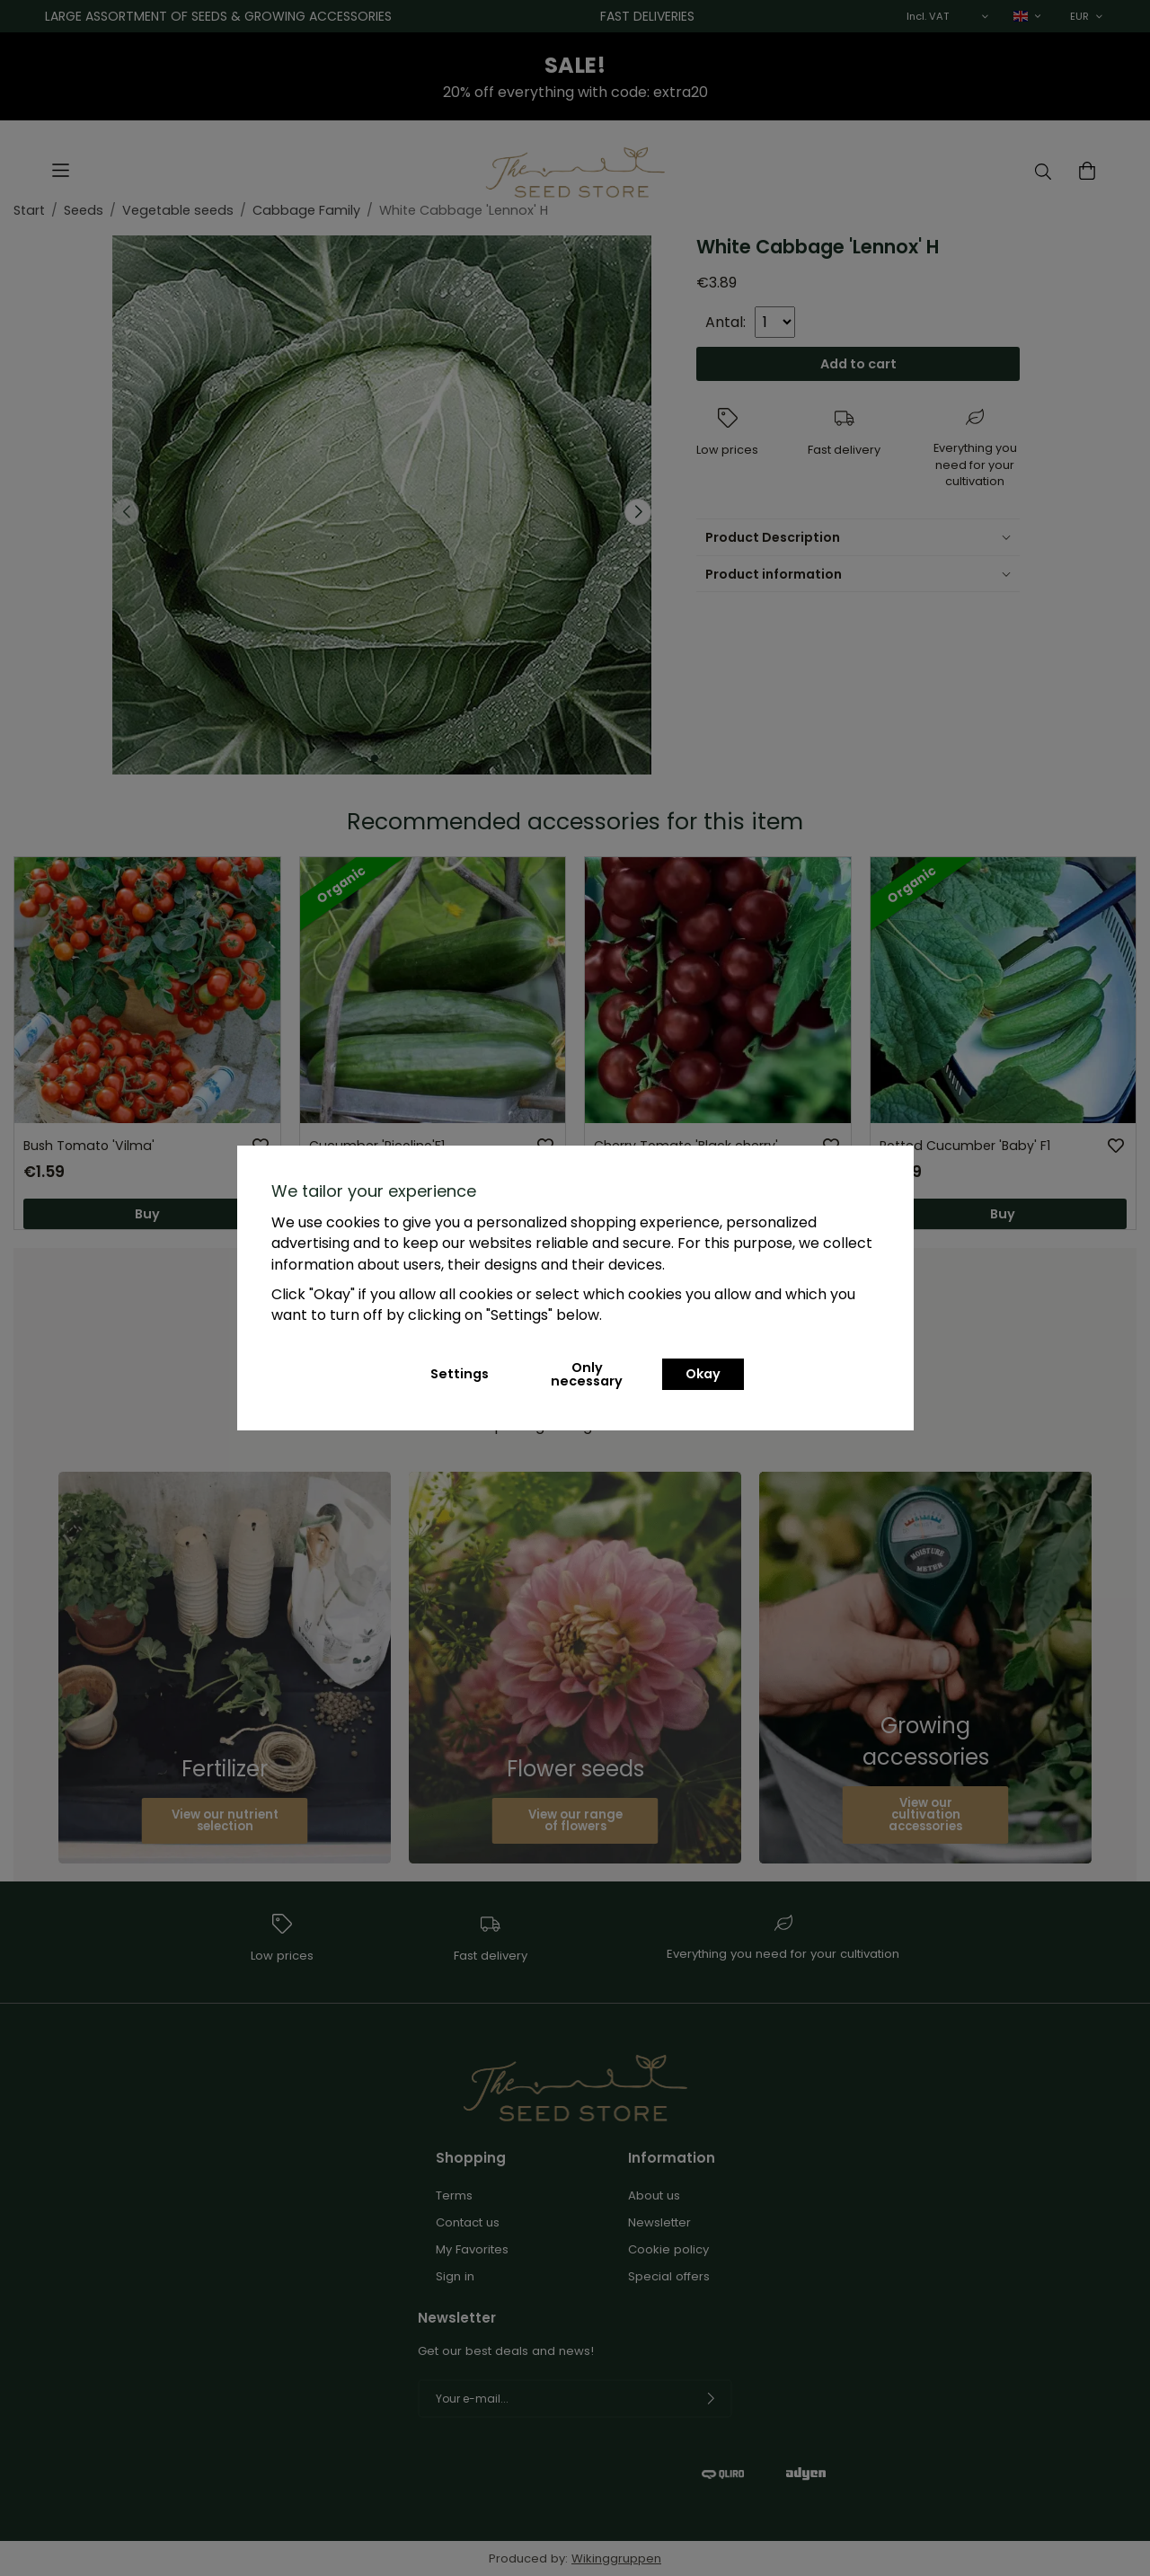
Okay (703, 1374)
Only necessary (587, 1374)
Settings (459, 1374)
